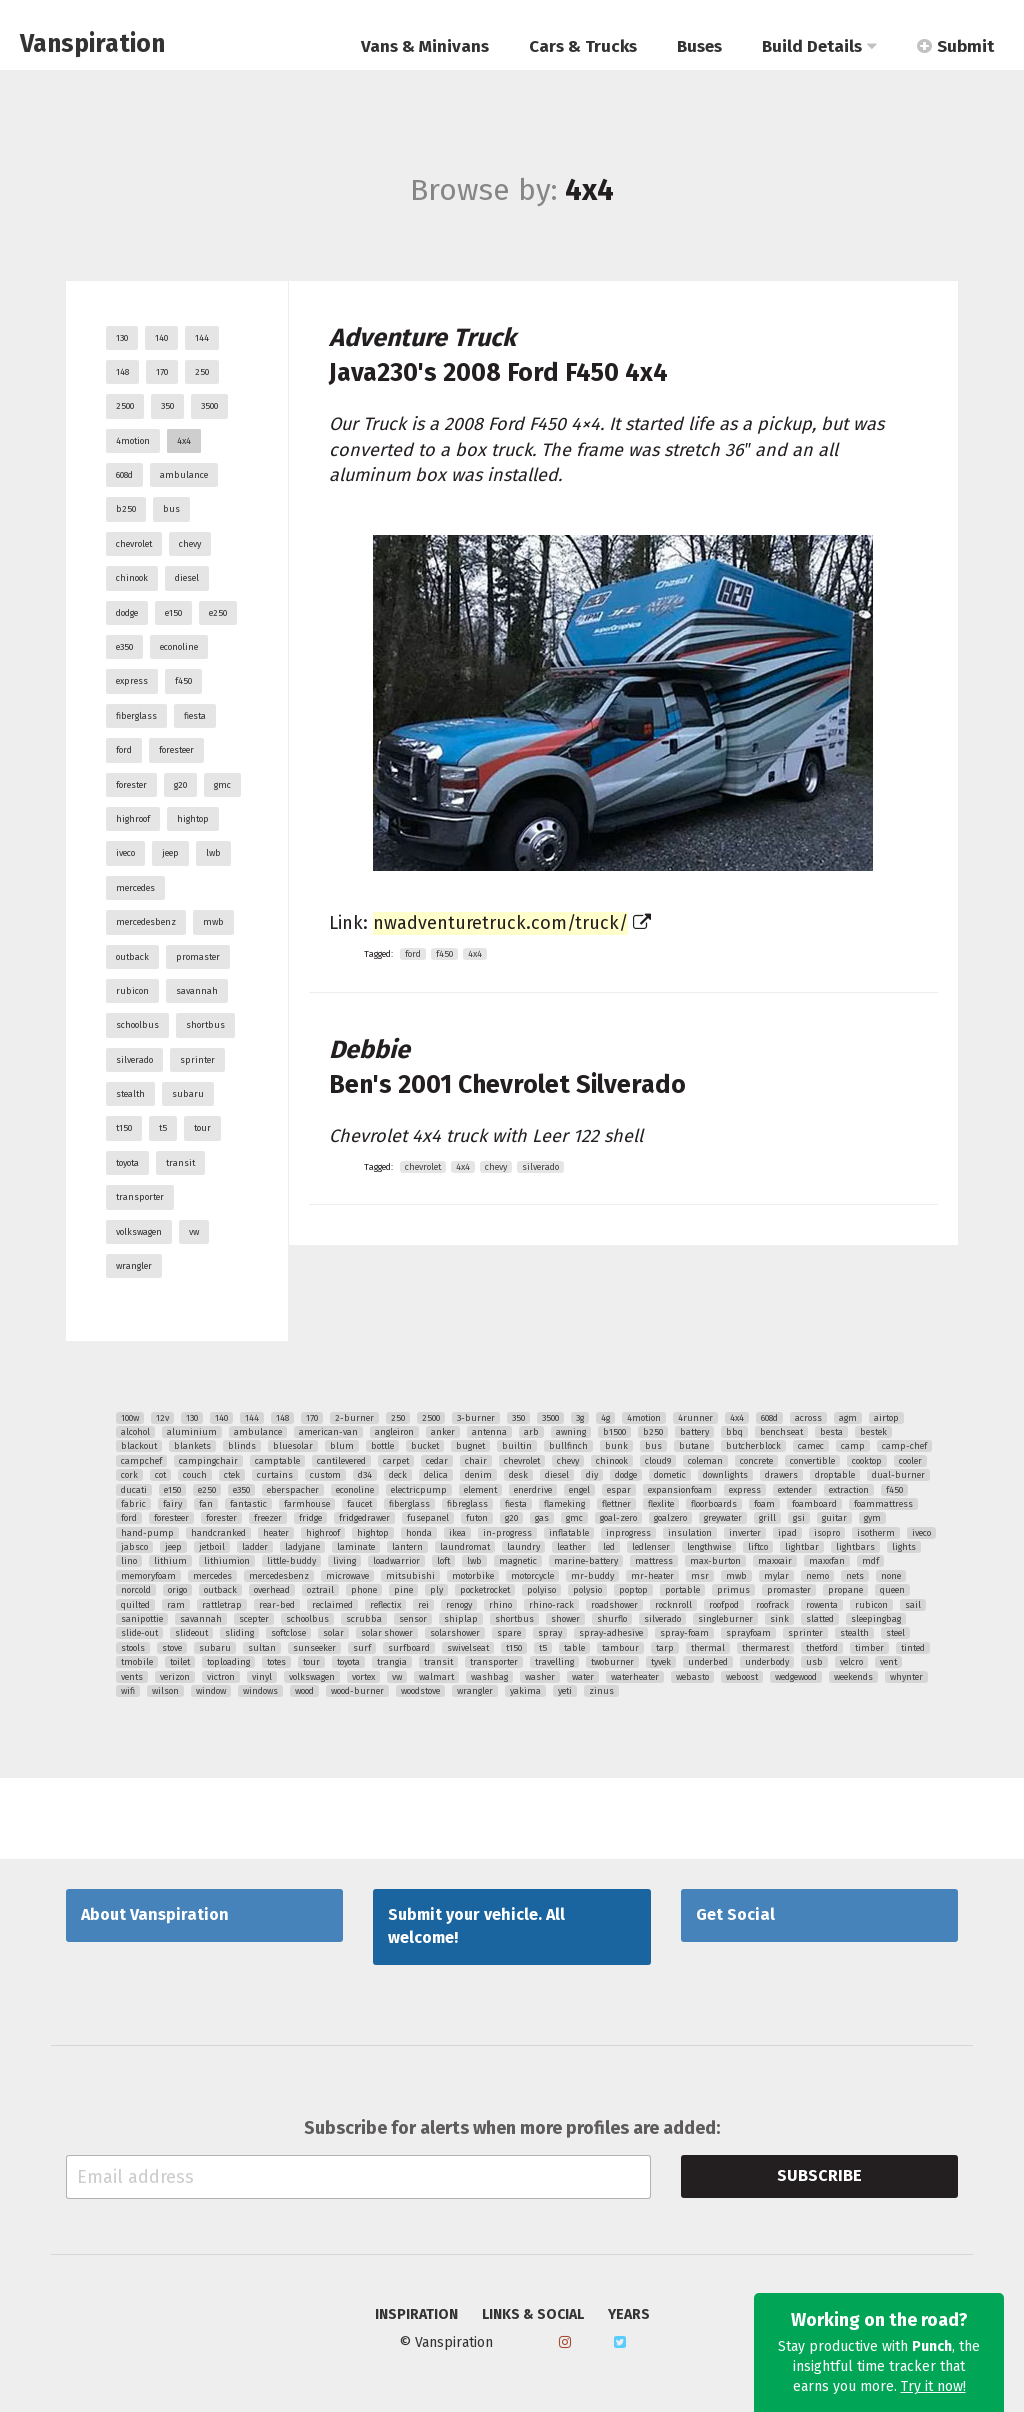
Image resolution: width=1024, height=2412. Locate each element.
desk (518, 1475)
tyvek (661, 1662)
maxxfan (827, 1561)
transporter (140, 1197)
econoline (179, 647)
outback (132, 957)
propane (845, 1590)
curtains (275, 1475)
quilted (135, 1605)
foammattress (883, 1504)
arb (531, 1432)
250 (202, 372)
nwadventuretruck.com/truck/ (500, 923)
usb (814, 1662)
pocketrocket (485, 1590)
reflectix (385, 1605)
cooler (910, 1461)
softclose (288, 1633)
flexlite (661, 1504)
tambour (620, 1648)
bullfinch (568, 1446)
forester (131, 785)
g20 (180, 785)
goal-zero (618, 1518)
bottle (382, 1446)
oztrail (320, 1590)
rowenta (822, 1605)
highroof (133, 819)
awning (571, 1432)
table (574, 1648)
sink (779, 1619)
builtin (517, 1446)
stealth (130, 1094)
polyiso (541, 1590)
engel (579, 1490)
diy (592, 1475)
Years (629, 2315)
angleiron (394, 1432)
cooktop (867, 1461)
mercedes (135, 888)
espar (619, 1490)
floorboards (714, 1504)
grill (767, 1518)
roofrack (772, 1605)
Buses (699, 46)
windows (260, 1691)
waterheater (635, 1677)
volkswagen (139, 1232)
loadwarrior (396, 1561)
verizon (175, 1677)
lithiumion (227, 1561)
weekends (853, 1677)
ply (436, 1590)
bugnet (470, 1446)
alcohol (135, 1432)
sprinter (197, 1060)
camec (811, 1446)
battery (694, 1432)
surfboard (409, 1648)
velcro (851, 1662)
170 (162, 372)
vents (132, 1677)
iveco (125, 853)
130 (122, 338)
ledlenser (651, 1547)
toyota (127, 1163)
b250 (126, 509)
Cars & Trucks (583, 46)
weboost (742, 1677)
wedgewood (796, 1677)
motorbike (473, 1576)
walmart (436, 1677)
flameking (564, 1504)
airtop (886, 1418)
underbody (767, 1662)
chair (476, 1461)
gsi (799, 1518)
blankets (192, 1446)
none (891, 1576)
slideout (191, 1633)
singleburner (725, 1619)
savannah (197, 991)
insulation (690, 1533)
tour (202, 1128)
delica (436, 1475)
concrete (756, 1461)
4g (605, 1418)
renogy (459, 1605)
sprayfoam (748, 1633)
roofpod (724, 1605)
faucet (359, 1504)
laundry (523, 1547)
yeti (565, 1691)
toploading (228, 1662)
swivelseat (468, 1648)
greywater (723, 1518)
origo (177, 1590)
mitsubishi (410, 1576)
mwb (213, 922)
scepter (254, 1619)
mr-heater (652, 1576)
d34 (365, 1475)
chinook (132, 578)
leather (571, 1547)
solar (333, 1633)
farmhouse (307, 1504)
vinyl (262, 1677)
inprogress (628, 1533)
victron (221, 1677)
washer (540, 1677)
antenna (489, 1432)
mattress (654, 1561)
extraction (849, 1490)
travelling (554, 1662)
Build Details (819, 46)
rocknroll (673, 1605)
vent (888, 1662)
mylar (776, 1576)
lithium (170, 1561)
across (808, 1418)
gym (872, 1518)
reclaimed (332, 1605)
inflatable (569, 1533)
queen (892, 1590)
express (132, 681)
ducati (134, 1490)
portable (682, 1590)
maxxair (775, 1561)
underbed (708, 1662)
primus (733, 1590)
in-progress (507, 1533)
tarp (665, 1648)
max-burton (715, 1561)
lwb (213, 853)
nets (855, 1576)
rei (423, 1605)
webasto (692, 1677)
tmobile (137, 1662)
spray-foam (684, 1633)
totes (276, 1662)
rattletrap (222, 1605)
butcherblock (753, 1446)
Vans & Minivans (425, 46)
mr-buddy (592, 1576)
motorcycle (532, 1576)
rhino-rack (551, 1605)
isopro (827, 1533)
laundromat (465, 1547)
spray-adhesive (611, 1633)
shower (565, 1619)
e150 (173, 613)
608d (124, 475)
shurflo (612, 1619)
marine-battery (586, 1561)
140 (161, 338)
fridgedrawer (364, 1518)
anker (443, 1432)
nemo (817, 1576)
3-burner (476, 1418)
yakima (525, 1691)
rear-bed (277, 1605)
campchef (141, 1461)
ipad (787, 1533)
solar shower (387, 1633)
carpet (396, 1461)
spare (509, 1633)
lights (904, 1547)
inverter (745, 1533)
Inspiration (416, 2315)
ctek (232, 1475)
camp (853, 1446)
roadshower (614, 1605)
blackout (139, 1446)
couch (195, 1475)
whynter (906, 1677)
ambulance (184, 475)
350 (167, 406)
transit (180, 1163)
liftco (758, 1547)
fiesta (195, 716)
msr (700, 1576)
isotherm (876, 1533)
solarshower (455, 1633)
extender (795, 1490)
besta (831, 1432)
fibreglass (467, 1504)
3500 (209, 406)
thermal (708, 1648)
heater (276, 1533)
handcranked (218, 1533)
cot (160, 1475)
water (583, 1677)
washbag (489, 1677)
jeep (170, 853)
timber (869, 1648)
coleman (705, 1461)
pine (403, 1590)
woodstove (420, 1691)
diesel (187, 578)
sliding (239, 1633)
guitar (834, 1518)
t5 (163, 1128)
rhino (500, 1605)
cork (129, 1475)
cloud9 (658, 1461)
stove (172, 1648)
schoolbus (137, 1025)
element (480, 1490)
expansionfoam (680, 1490)
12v (162, 1418)
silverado (134, 1060)
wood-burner (357, 1691)
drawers (781, 1475)
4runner (695, 1418)
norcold (136, 1590)
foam (764, 1504)
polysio (587, 1590)
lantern (407, 1547)
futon (477, 1518)
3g (580, 1418)
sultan (262, 1648)
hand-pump (147, 1533)
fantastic (248, 1504)
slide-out (139, 1633)
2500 (125, 406)
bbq (734, 1432)
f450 (183, 681)
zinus (601, 1691)
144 (202, 338)
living (344, 1561)
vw (194, 1232)
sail (913, 1605)
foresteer (176, 750)
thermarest (765, 1648)
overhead (272, 1590)
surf (362, 1648)
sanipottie (142, 1619)
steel (895, 1633)
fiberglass (136, 716)
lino (129, 1561)
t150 (124, 1128)
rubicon (132, 991)
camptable (277, 1461)
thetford (822, 1648)
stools (133, 1648)
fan (206, 1504)
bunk (616, 1446)
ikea (457, 1533)
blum (342, 1446)
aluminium (192, 1432)
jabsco (134, 1547)
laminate (356, 1547)
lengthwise (709, 1547)
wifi (128, 1691)
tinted (913, 1648)
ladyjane (302, 1547)
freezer (268, 1518)
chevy (190, 544)
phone (364, 1590)
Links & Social (533, 2315)
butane (694, 1446)
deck (398, 1475)
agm (848, 1418)
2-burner (354, 1418)
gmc (222, 785)
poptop (633, 1590)
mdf (870, 1561)
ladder (255, 1547)
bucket (425, 1446)
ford (124, 750)
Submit (955, 46)
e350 (124, 647)
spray (550, 1633)
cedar (437, 1461)
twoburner (612, 1662)
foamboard (814, 1504)
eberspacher (293, 1490)
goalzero (670, 1518)
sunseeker (314, 1648)
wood (304, 1691)
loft (443, 1561)
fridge (310, 1518)
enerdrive (533, 1490)
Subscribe (819, 2175)
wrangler (134, 1266)
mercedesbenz (146, 922)
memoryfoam (148, 1576)
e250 (218, 613)
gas (542, 1518)
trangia (392, 1662)
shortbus (205, 1025)
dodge (127, 613)
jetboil (212, 1547)
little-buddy (291, 1561)
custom (325, 1475)
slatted (820, 1619)
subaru (188, 1094)
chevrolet (134, 544)
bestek (873, 1432)
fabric (133, 1504)
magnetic (518, 1561)
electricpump (419, 1490)
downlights (725, 1475)
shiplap (461, 1619)
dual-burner (898, 1475)
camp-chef (904, 1446)
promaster (198, 957)
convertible (812, 1461)
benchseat (781, 1432)
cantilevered (341, 1461)
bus (171, 509)
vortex (363, 1677)
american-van (328, 1432)
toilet (180, 1662)
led (609, 1547)
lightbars (855, 1547)
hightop (193, 819)
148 (122, 372)
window (211, 1691)
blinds (242, 1446)
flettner (616, 1504)
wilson (165, 1691)
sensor (413, 1619)
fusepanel (428, 1518)
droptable (835, 1475)
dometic (670, 1475)
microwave (347, 1576)
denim (478, 1475)
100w (130, 1418)
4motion (133, 441)
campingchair (208, 1461)
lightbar (802, 1547)
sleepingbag (876, 1619)
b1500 (614, 1432)
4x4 (184, 441)
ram (176, 1605)
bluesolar (293, 1446)
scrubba (364, 1619)
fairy (172, 1504)
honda (419, 1533)
